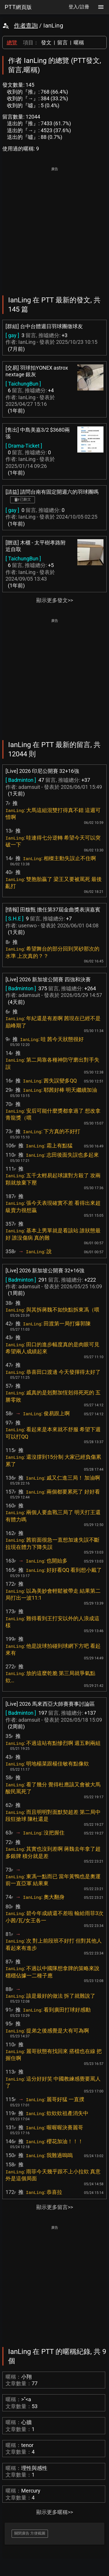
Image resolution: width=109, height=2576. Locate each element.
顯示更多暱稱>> (54, 2512)
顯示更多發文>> (54, 600)
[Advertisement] (54, 227)
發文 (46, 42)
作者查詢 (26, 25)
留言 (62, 42)
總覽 (12, 42)
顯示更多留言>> (54, 2207)
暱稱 (79, 42)
